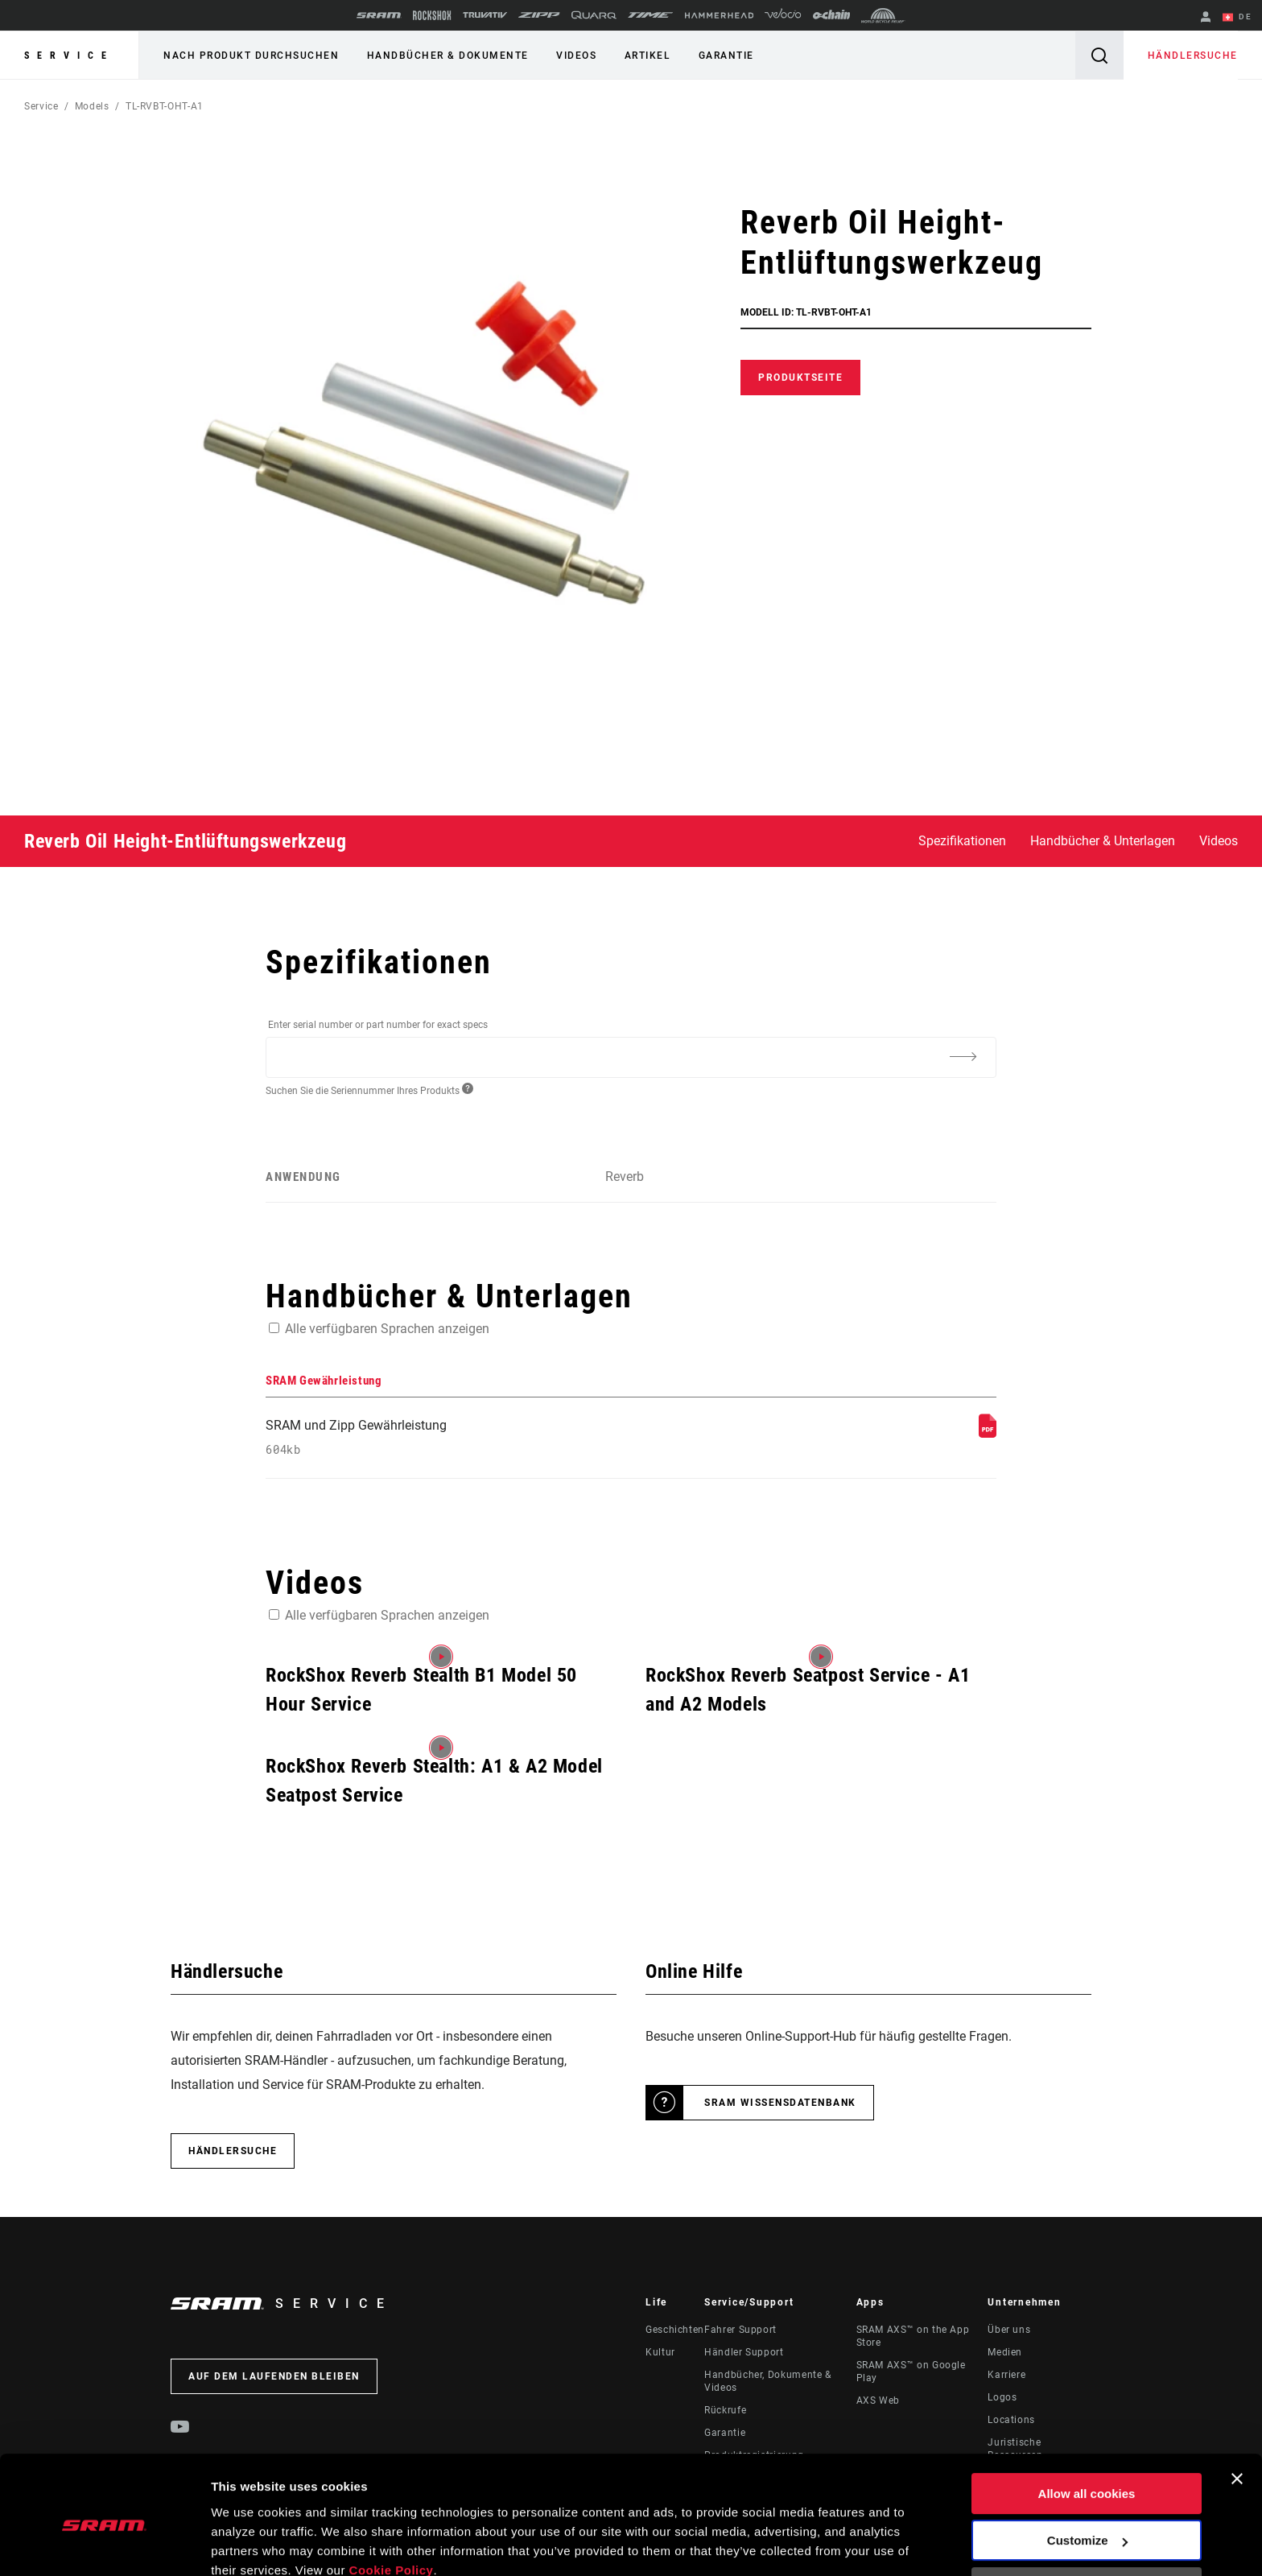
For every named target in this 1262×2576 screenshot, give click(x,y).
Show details (248, 2544)
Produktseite (800, 377)
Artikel (646, 55)
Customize (1087, 2470)
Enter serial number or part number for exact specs (378, 1024)
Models (92, 106)
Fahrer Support (740, 2329)
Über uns (1009, 2329)
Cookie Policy (391, 2500)
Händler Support (744, 2352)
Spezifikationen (962, 840)
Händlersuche (1193, 55)
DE (1237, 17)
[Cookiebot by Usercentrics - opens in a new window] (104, 2545)
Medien (1005, 2352)
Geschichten (674, 2329)
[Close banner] (1237, 2408)
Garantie (725, 55)
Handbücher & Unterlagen (1102, 840)
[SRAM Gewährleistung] (987, 1433)
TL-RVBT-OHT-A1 (165, 106)
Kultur (660, 2352)
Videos (575, 55)
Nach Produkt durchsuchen (251, 55)
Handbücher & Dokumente (447, 55)
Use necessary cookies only (1086, 2517)
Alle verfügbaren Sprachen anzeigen (387, 1327)
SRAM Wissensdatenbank (780, 2102)
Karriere (1006, 2374)
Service (69, 55)
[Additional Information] (962, 1056)
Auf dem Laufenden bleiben (274, 2376)
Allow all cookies (1087, 2423)
